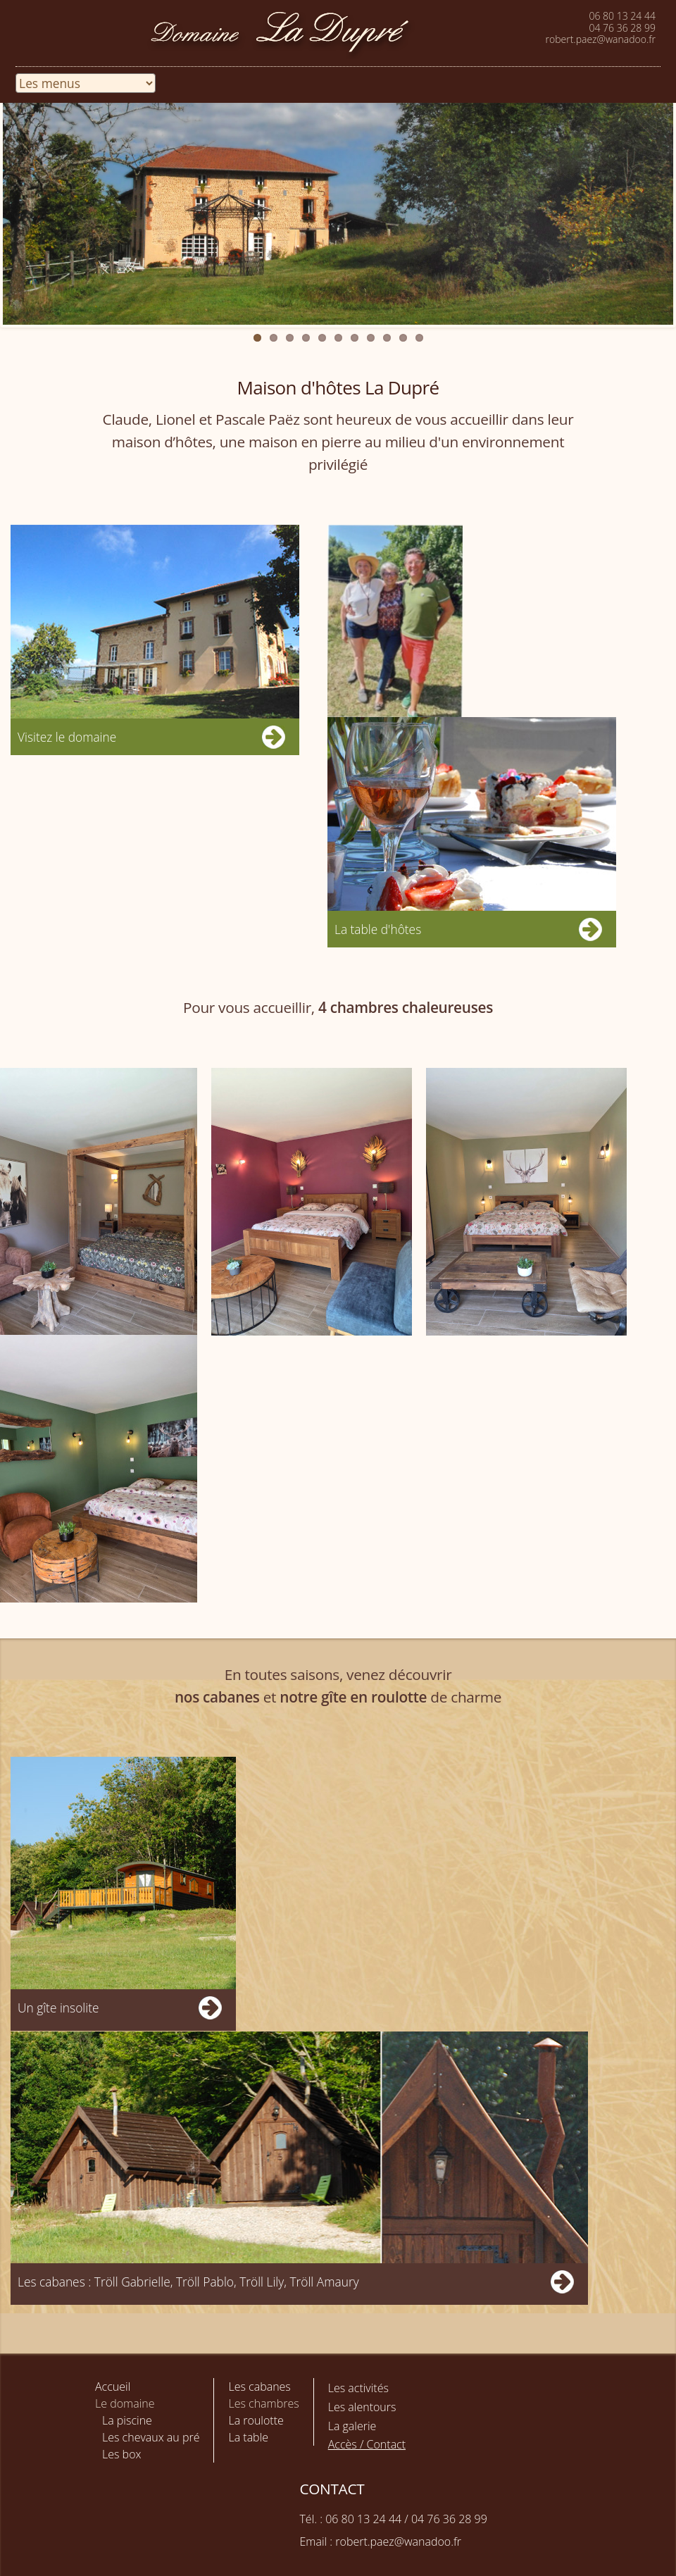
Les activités (358, 2388)
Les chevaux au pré (150, 2437)
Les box (121, 2454)
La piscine (127, 2420)
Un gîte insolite (58, 2007)
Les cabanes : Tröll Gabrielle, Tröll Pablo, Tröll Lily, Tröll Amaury (188, 2281)
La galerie (352, 2426)
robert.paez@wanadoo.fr (601, 39)
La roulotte (255, 2420)
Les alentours (362, 2407)
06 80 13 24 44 (622, 16)
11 (419, 338)
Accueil (112, 2386)
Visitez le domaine (67, 736)
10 (403, 338)
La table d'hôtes (377, 929)
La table (248, 2437)
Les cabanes (259, 2386)
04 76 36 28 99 (622, 28)
